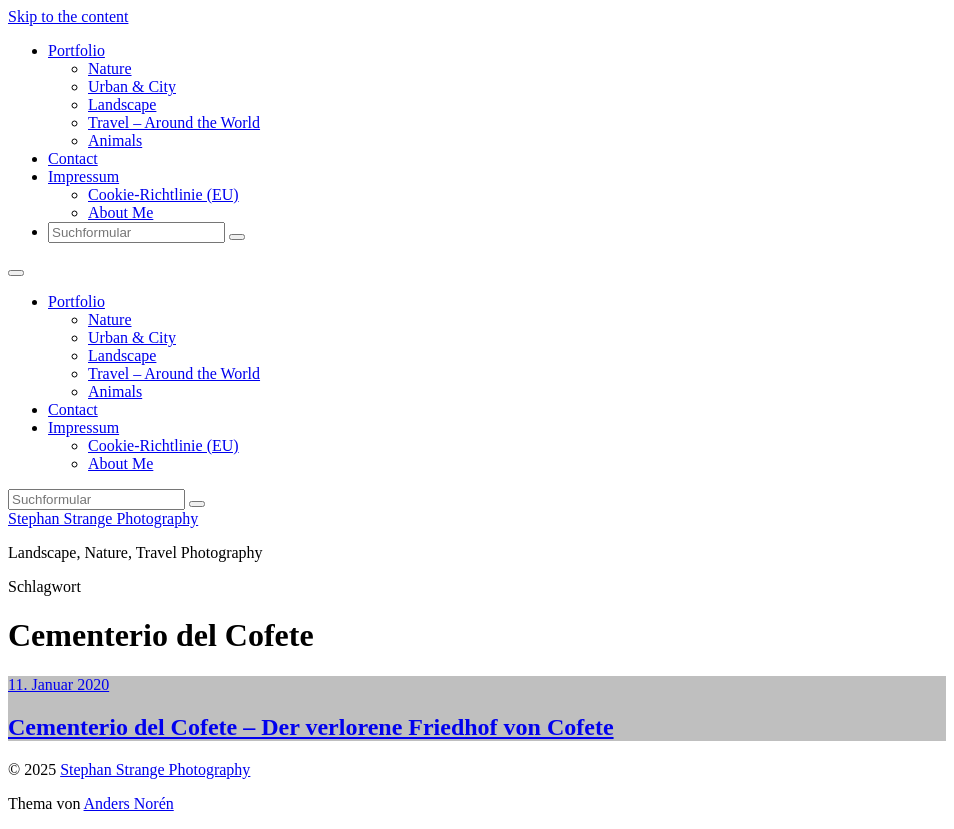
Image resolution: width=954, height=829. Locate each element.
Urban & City (132, 86)
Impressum (83, 176)
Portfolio (76, 50)
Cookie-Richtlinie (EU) (163, 194)
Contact (73, 158)
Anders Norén (129, 803)
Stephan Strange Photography (103, 518)
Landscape (122, 104)
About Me (120, 212)
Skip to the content (68, 16)
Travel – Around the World (174, 122)
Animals (115, 140)
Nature (110, 68)
